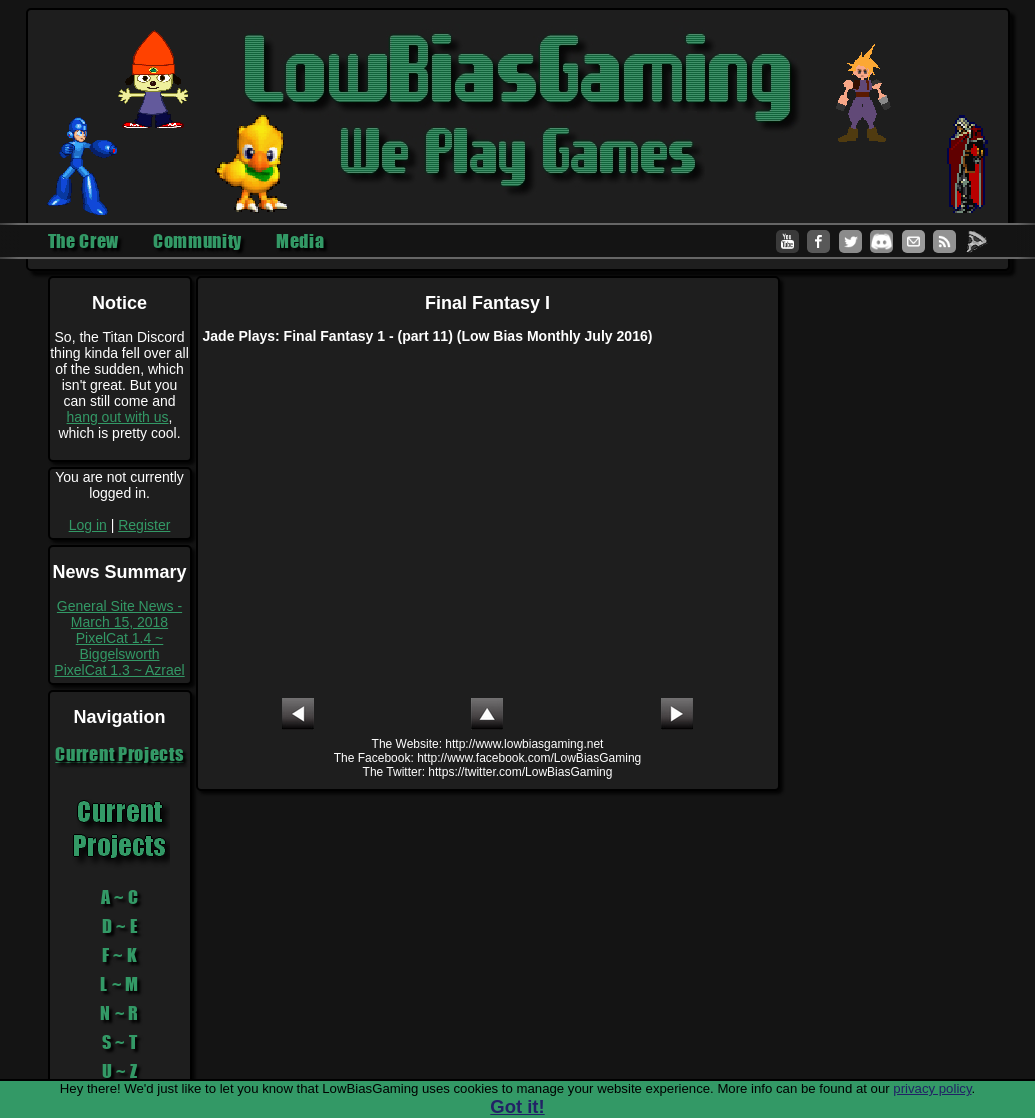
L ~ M (119, 984)
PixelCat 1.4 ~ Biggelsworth (120, 646)
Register (144, 525)
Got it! (517, 1106)
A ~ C (120, 897)
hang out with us (118, 417)
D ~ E (120, 926)
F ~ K (120, 955)
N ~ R (119, 1013)
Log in (88, 525)
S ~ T (120, 1042)
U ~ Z (120, 1071)
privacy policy (932, 1088)
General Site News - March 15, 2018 (119, 614)
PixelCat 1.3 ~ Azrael (119, 670)
